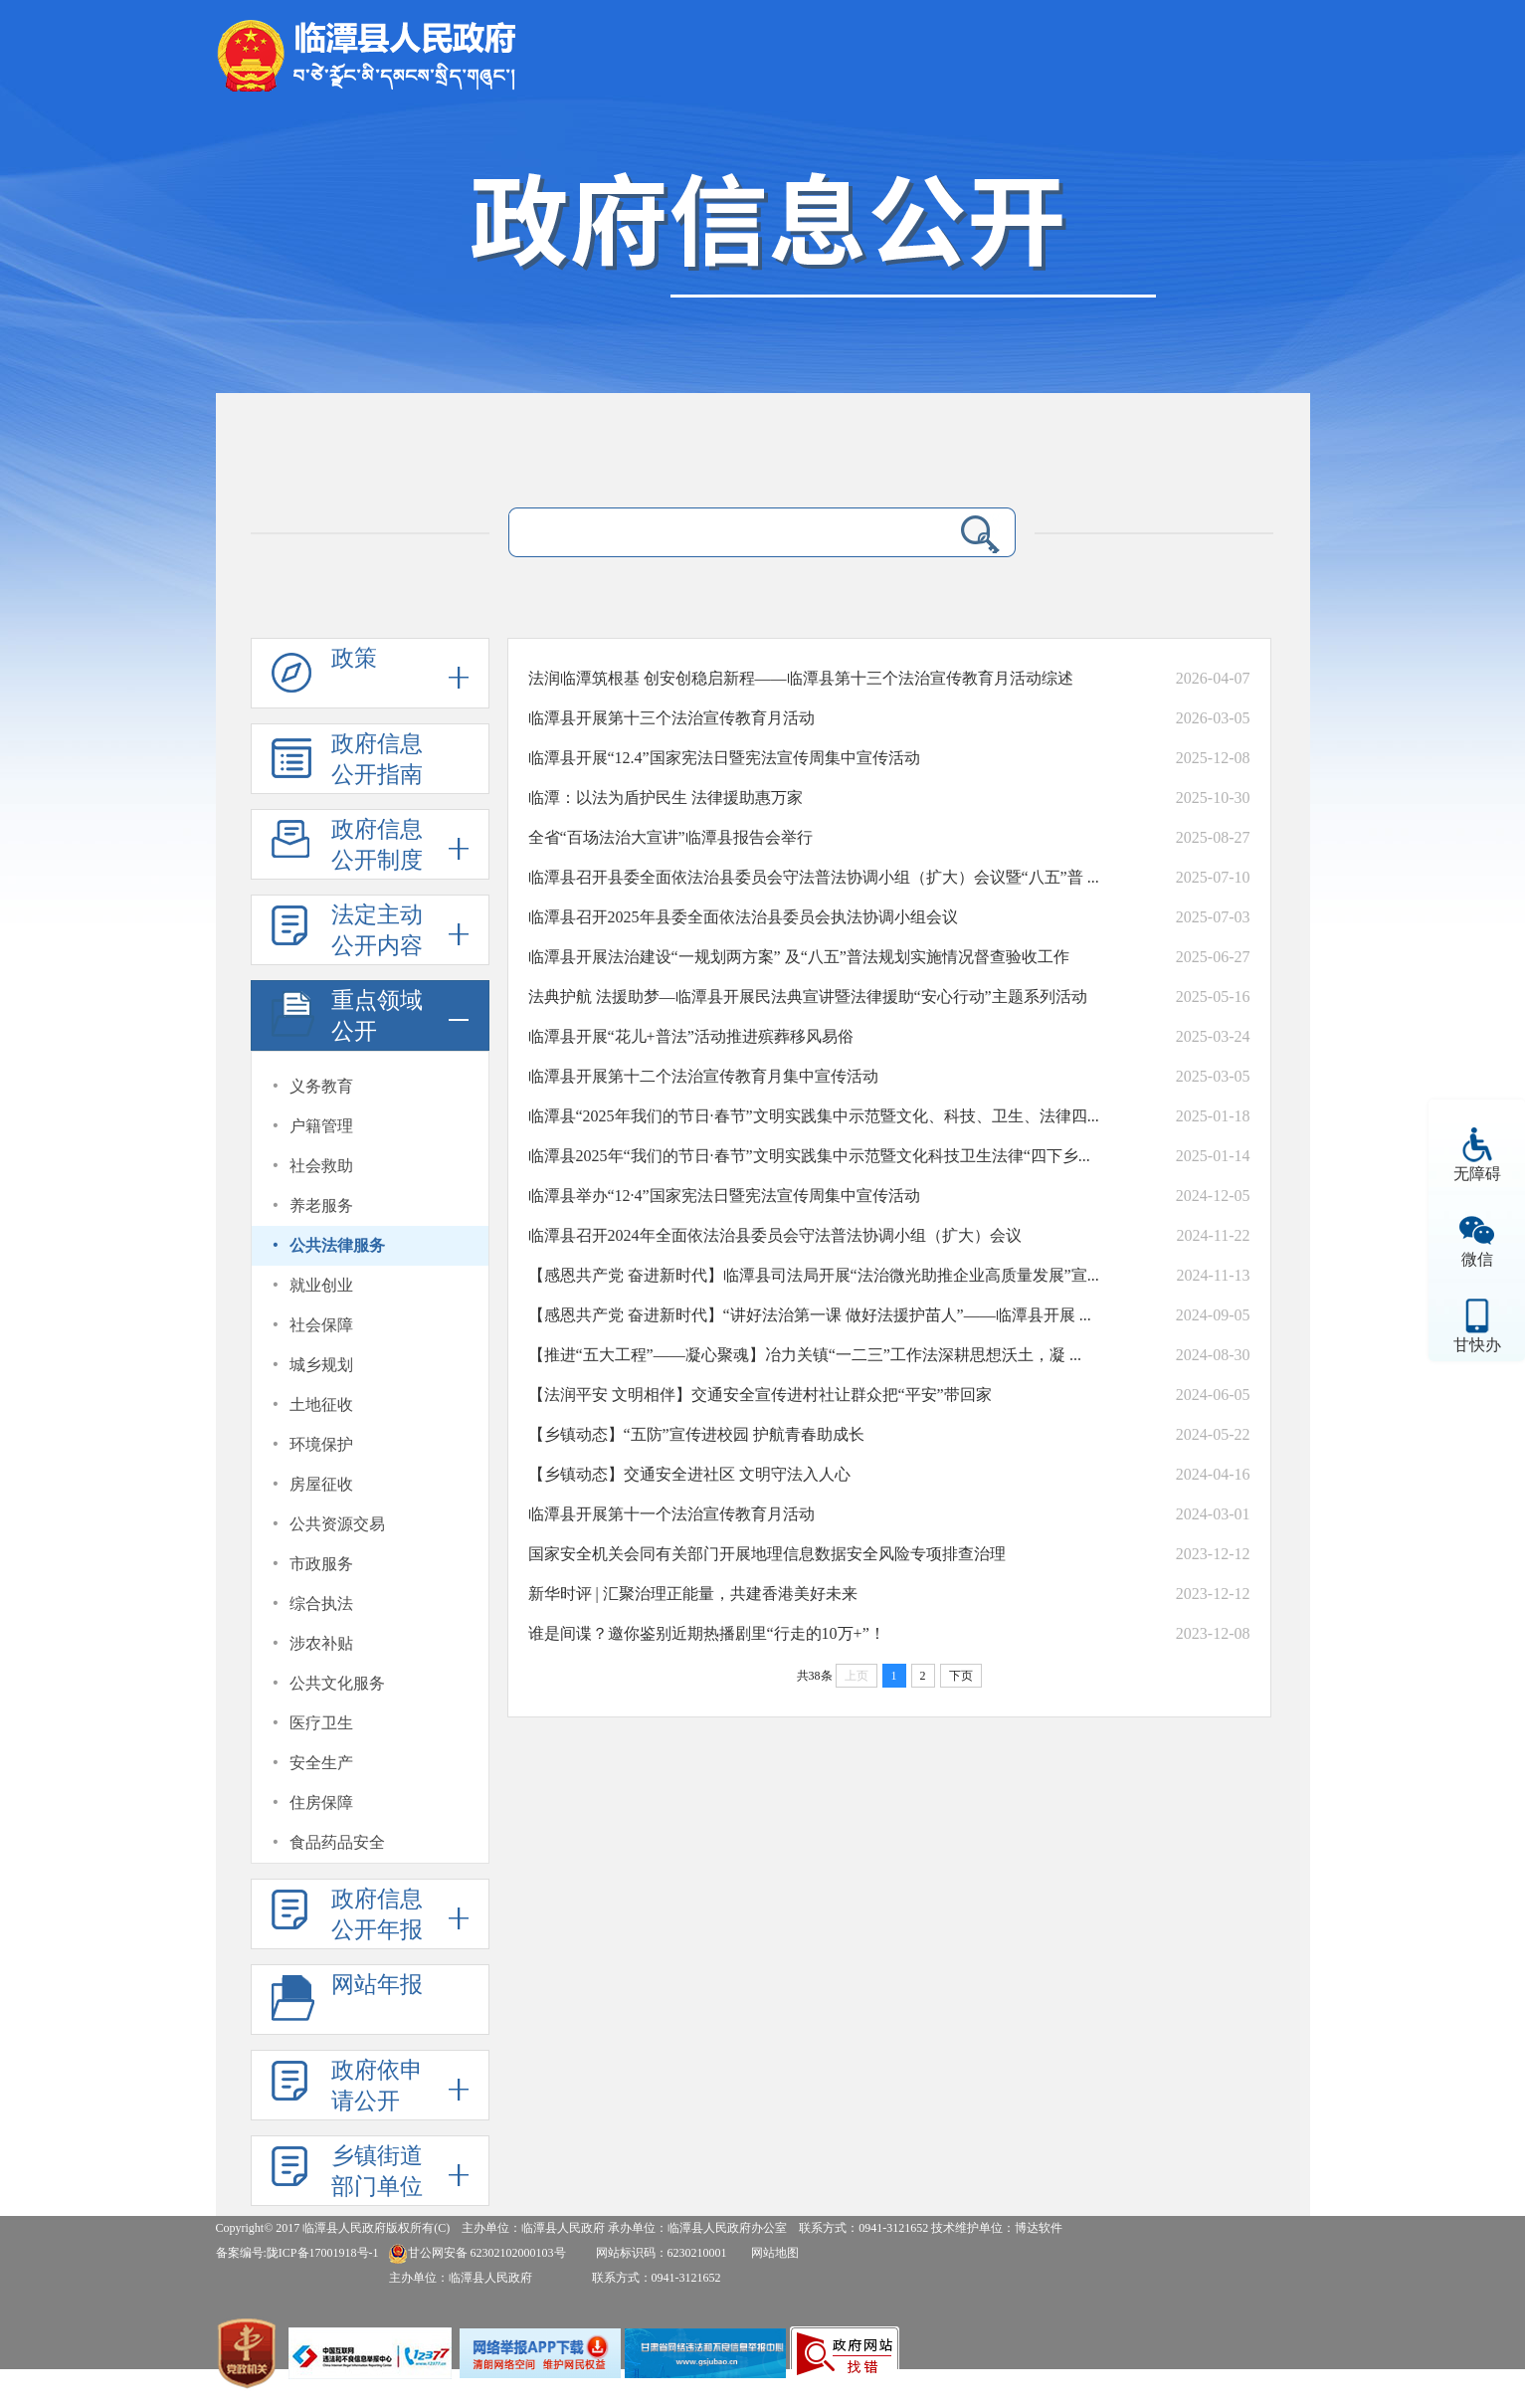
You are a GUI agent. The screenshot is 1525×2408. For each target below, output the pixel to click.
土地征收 (321, 1404)
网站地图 (775, 2253)
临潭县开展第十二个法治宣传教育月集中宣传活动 (703, 1076)
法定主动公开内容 (377, 930)
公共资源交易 (337, 1523)
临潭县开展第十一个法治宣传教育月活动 (671, 1513)
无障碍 (1477, 1173)
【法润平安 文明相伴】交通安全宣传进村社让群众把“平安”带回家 (760, 1394)
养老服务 (321, 1205)
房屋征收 (321, 1484)
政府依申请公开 (377, 2085)
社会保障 (321, 1324)
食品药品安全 (337, 1842)
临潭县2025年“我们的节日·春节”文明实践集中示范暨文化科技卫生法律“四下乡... (809, 1155)
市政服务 (321, 1563)
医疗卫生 (321, 1722)
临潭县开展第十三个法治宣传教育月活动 (671, 717)
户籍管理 (321, 1125)
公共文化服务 (337, 1683)
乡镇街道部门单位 (377, 2171)
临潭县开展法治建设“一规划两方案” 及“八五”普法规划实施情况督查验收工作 (798, 956)
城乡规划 (321, 1364)
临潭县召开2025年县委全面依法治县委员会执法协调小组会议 (743, 916)
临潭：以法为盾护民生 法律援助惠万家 (665, 797)
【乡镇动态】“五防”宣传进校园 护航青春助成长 (696, 1434)
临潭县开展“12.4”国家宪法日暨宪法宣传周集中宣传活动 (724, 757)
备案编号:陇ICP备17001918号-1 (297, 2253)
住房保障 (321, 1802)
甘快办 (1477, 1344)
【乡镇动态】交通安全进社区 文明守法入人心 (689, 1474)
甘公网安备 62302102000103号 (477, 2253)
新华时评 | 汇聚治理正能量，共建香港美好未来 (693, 1593)
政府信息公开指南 (377, 759)
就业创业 (321, 1285)
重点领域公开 (377, 1016)
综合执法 (321, 1603)
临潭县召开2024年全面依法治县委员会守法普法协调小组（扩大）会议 (775, 1235)
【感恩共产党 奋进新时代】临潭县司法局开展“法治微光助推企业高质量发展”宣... (813, 1275)
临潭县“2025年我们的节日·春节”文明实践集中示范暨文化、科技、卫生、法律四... (813, 1115)
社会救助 (321, 1165)
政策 (354, 658)
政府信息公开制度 (377, 845)
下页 (961, 1676)
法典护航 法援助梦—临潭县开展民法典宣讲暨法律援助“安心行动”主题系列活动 (807, 996)
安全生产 (321, 1762)
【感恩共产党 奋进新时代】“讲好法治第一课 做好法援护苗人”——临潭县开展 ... (809, 1314)
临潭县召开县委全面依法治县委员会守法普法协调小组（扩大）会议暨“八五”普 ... (813, 877)
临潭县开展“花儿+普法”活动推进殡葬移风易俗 (691, 1036)
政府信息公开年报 (377, 1914)
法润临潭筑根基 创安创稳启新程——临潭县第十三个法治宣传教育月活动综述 (800, 678)
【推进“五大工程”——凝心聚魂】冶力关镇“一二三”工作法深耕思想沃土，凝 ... (804, 1354)
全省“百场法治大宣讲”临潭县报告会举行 (670, 837)
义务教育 (321, 1086)
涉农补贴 (321, 1643)
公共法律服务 (337, 1245)
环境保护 (321, 1444)
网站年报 (377, 1984)
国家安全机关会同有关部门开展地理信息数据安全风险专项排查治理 (767, 1553)
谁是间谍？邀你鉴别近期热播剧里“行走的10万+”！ (706, 1633)
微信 (1477, 1259)
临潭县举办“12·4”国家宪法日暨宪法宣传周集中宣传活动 (724, 1195)
